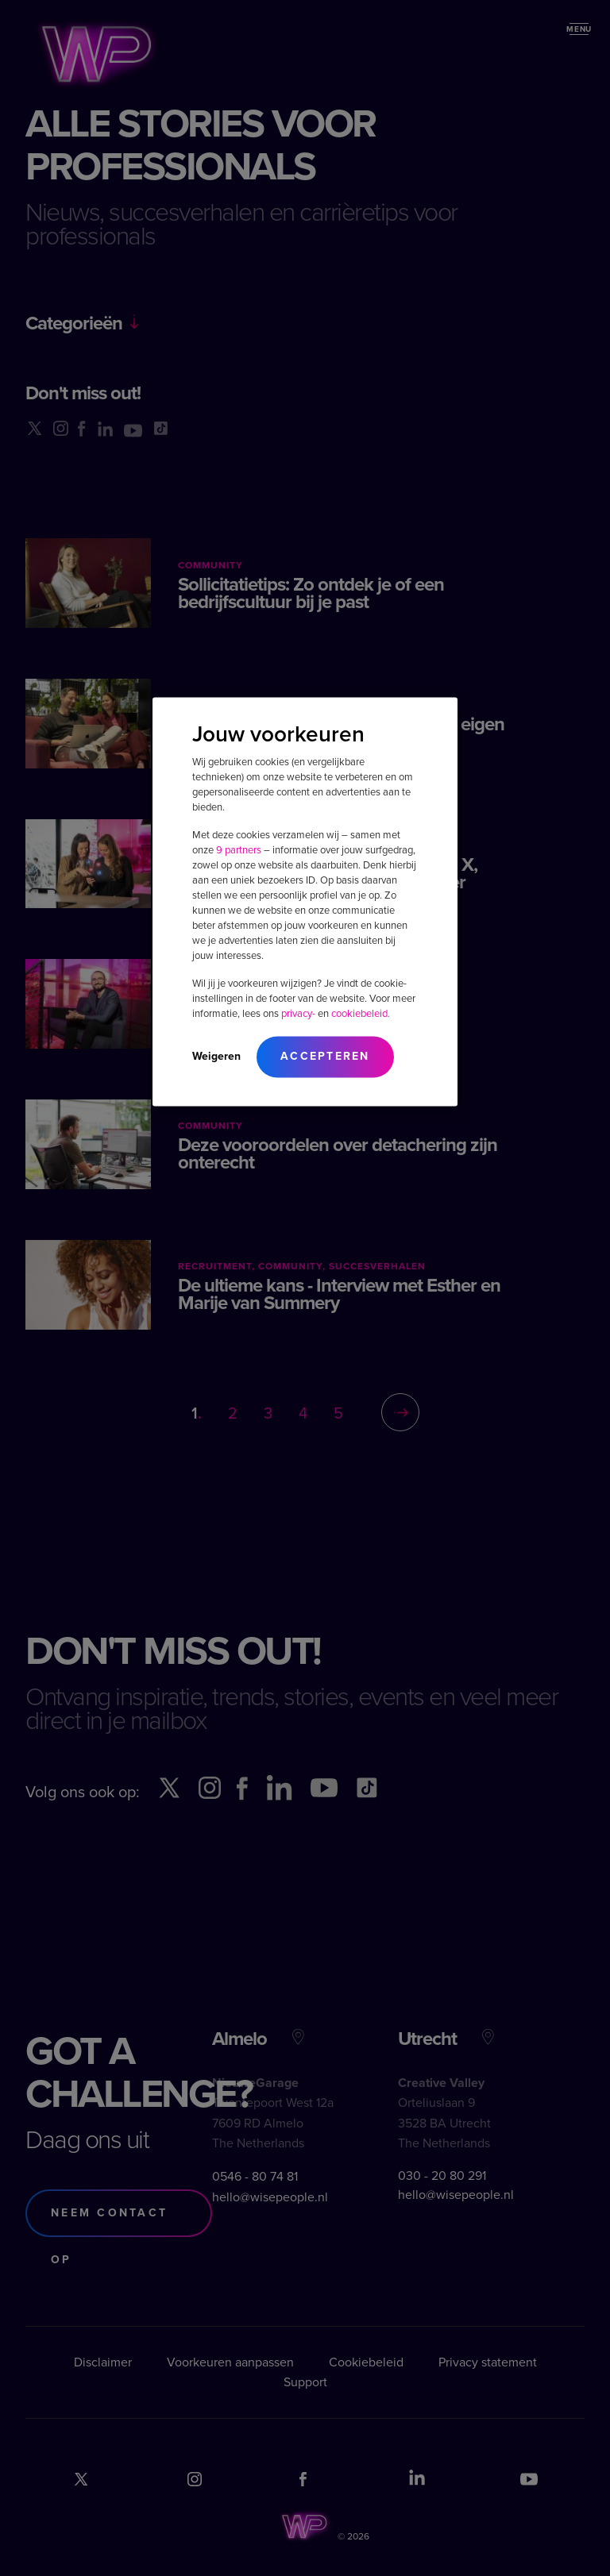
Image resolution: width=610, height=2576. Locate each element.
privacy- (298, 1012)
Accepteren (325, 1055)
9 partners (238, 849)
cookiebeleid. (360, 1012)
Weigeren (216, 1055)
